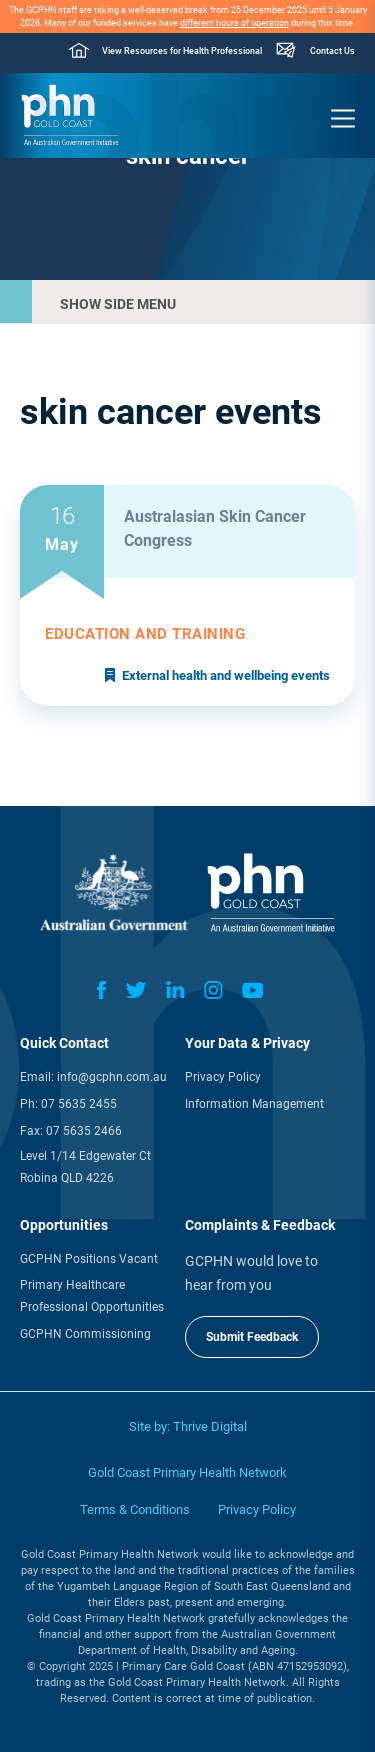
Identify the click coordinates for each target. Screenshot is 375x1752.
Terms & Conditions (135, 1509)
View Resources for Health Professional (182, 51)
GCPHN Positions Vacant (89, 1259)
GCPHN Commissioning (85, 1334)
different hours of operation (234, 23)
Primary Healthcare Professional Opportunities (92, 1296)
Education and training (145, 634)
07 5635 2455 (79, 1104)
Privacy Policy (223, 1077)
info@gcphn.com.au (112, 1077)
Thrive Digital (210, 1426)
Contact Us (332, 51)
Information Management (254, 1104)
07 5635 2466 (84, 1131)
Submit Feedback (252, 1337)
